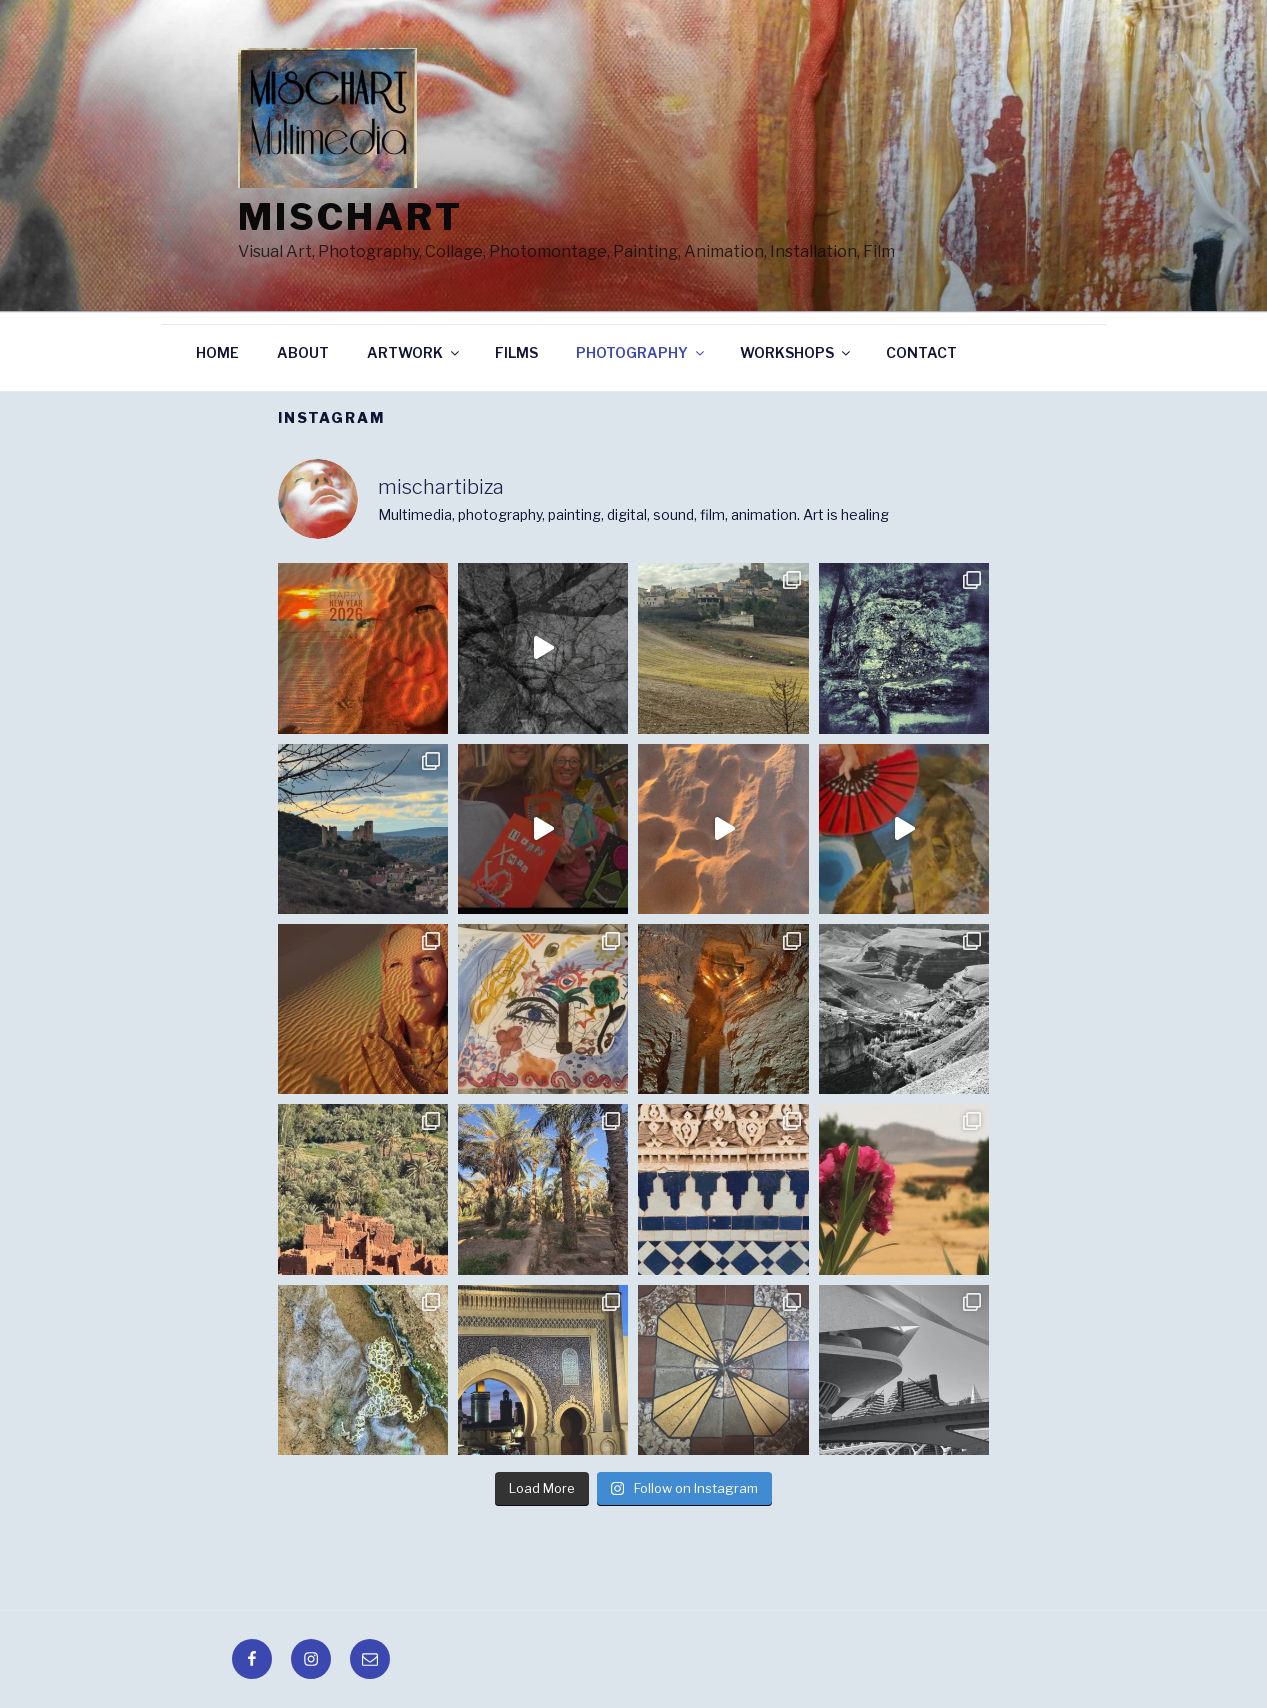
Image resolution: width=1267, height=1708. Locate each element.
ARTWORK (414, 352)
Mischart (350, 217)
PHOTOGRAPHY (641, 352)
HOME (217, 352)
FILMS (516, 352)
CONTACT (921, 352)
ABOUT (303, 352)
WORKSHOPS (796, 352)
